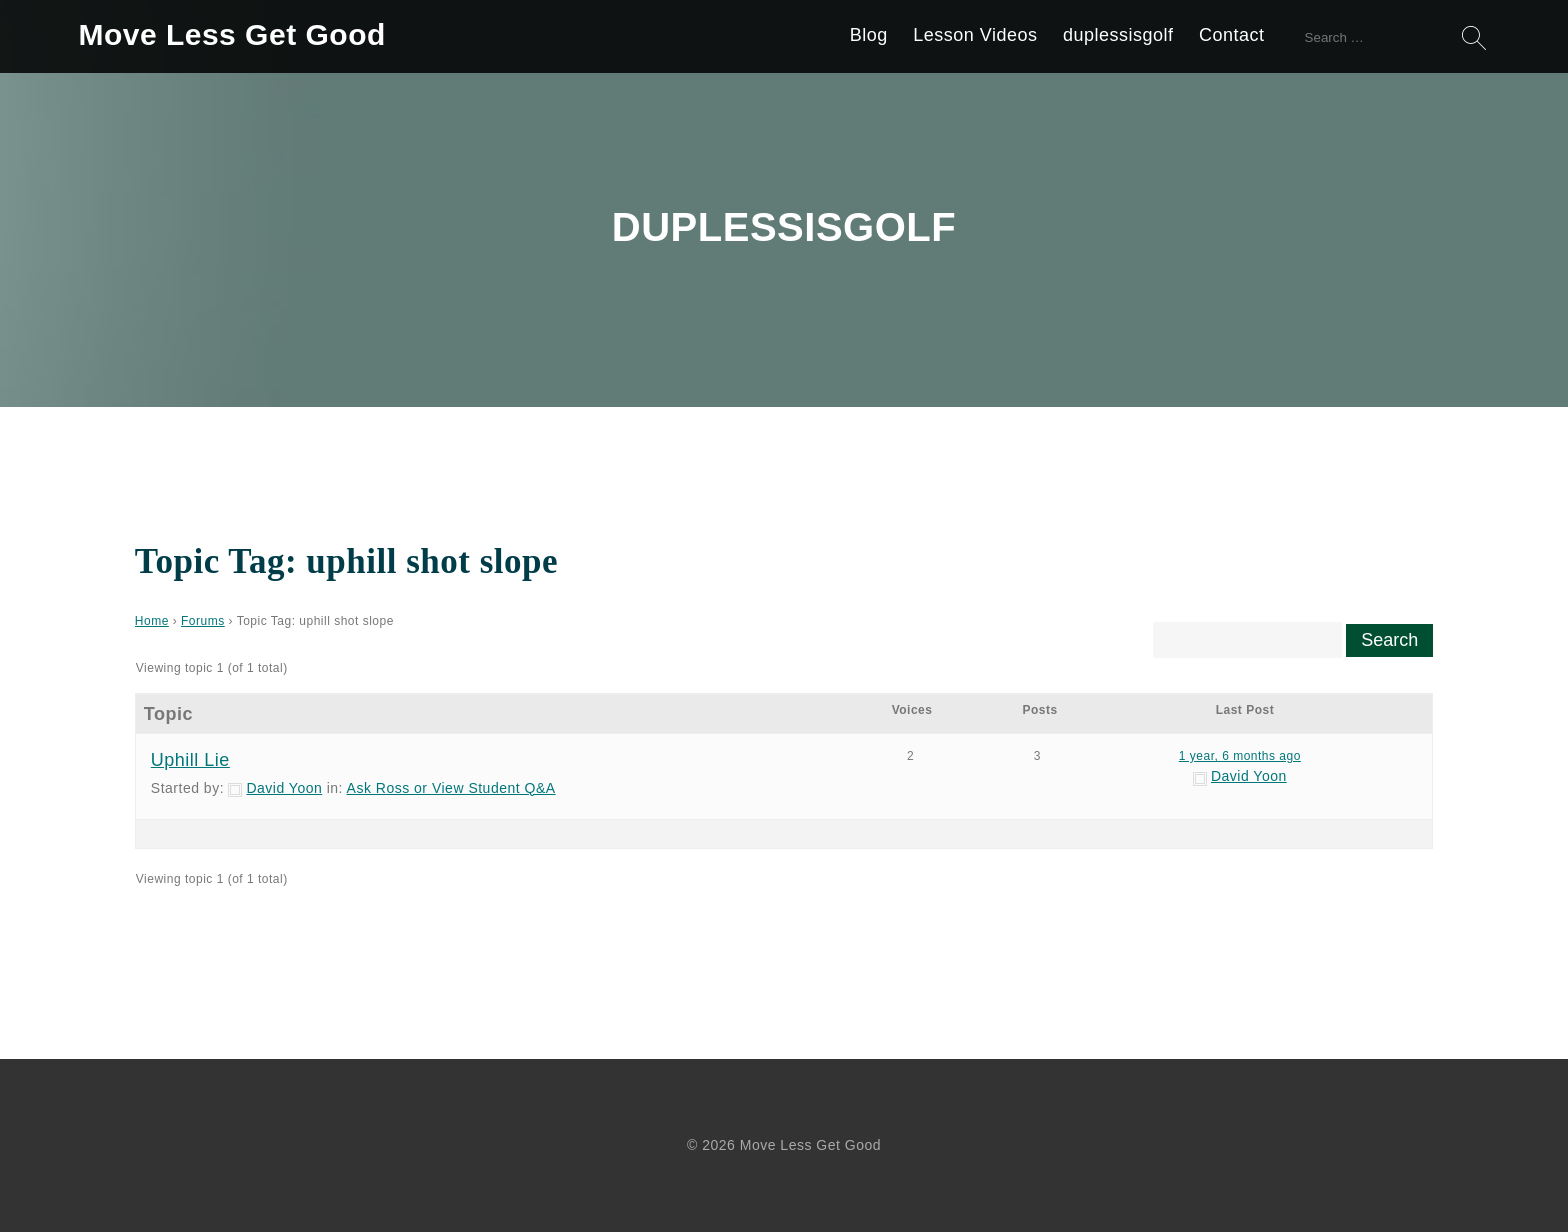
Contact (1232, 35)
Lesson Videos (975, 35)
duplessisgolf (1118, 35)
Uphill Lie (190, 760)
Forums (203, 621)
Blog (869, 35)
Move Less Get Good (231, 34)
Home (152, 621)
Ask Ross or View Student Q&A (451, 788)
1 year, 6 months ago (1240, 756)
